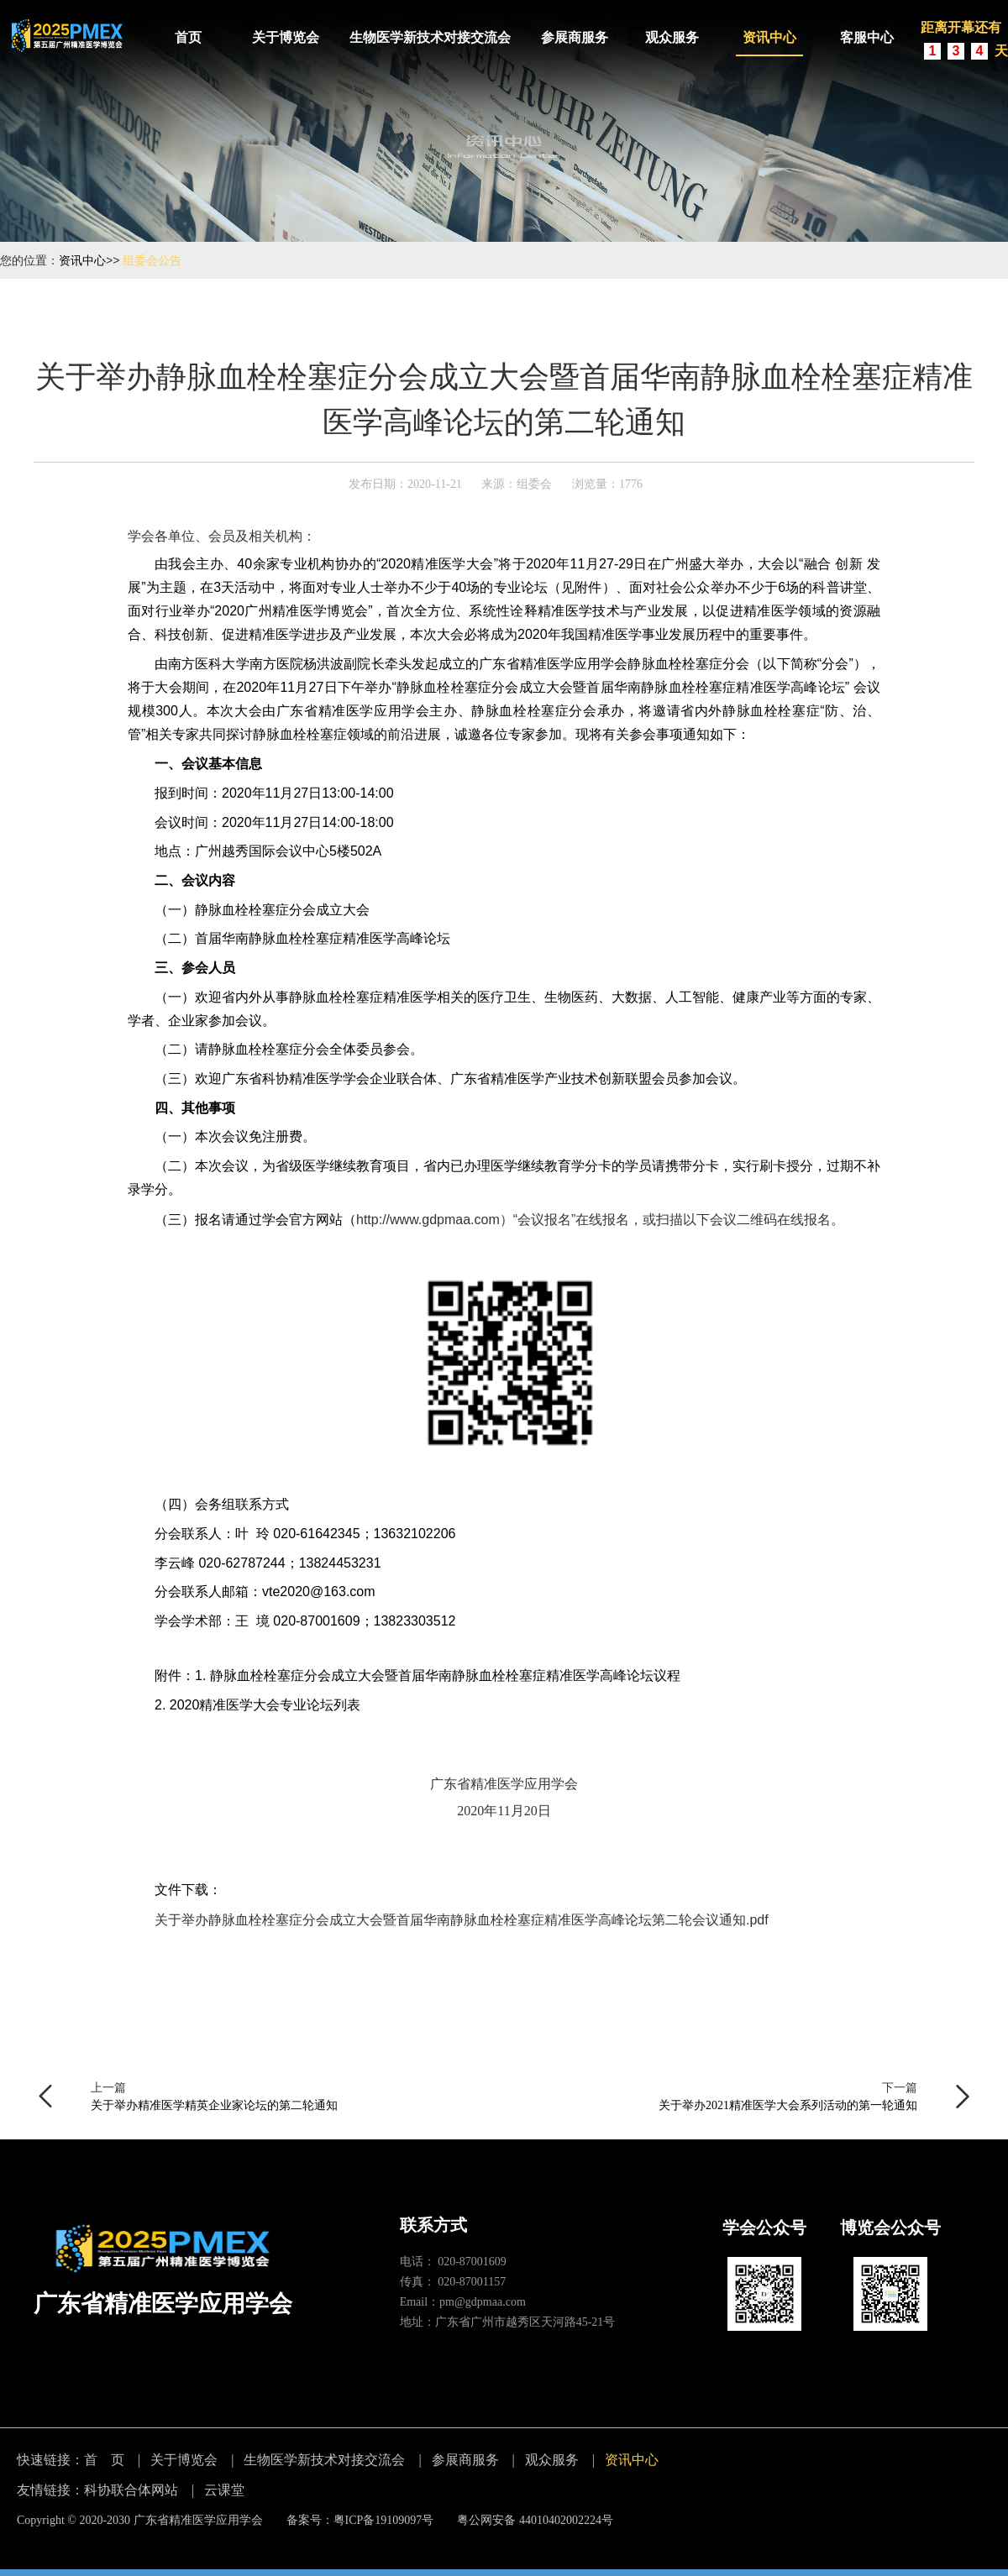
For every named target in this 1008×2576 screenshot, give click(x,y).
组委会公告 (152, 260)
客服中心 (867, 37)
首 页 (104, 2460)
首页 (188, 37)
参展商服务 (574, 37)
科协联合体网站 (131, 2490)
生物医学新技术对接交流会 (430, 37)
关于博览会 (285, 37)
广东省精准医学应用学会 (198, 2520)
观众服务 (672, 37)
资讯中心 (769, 37)
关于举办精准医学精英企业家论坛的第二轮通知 (214, 2105)
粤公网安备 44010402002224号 (535, 2520)
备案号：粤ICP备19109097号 (360, 2520)
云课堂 (224, 2490)
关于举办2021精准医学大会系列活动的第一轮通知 (788, 2105)
